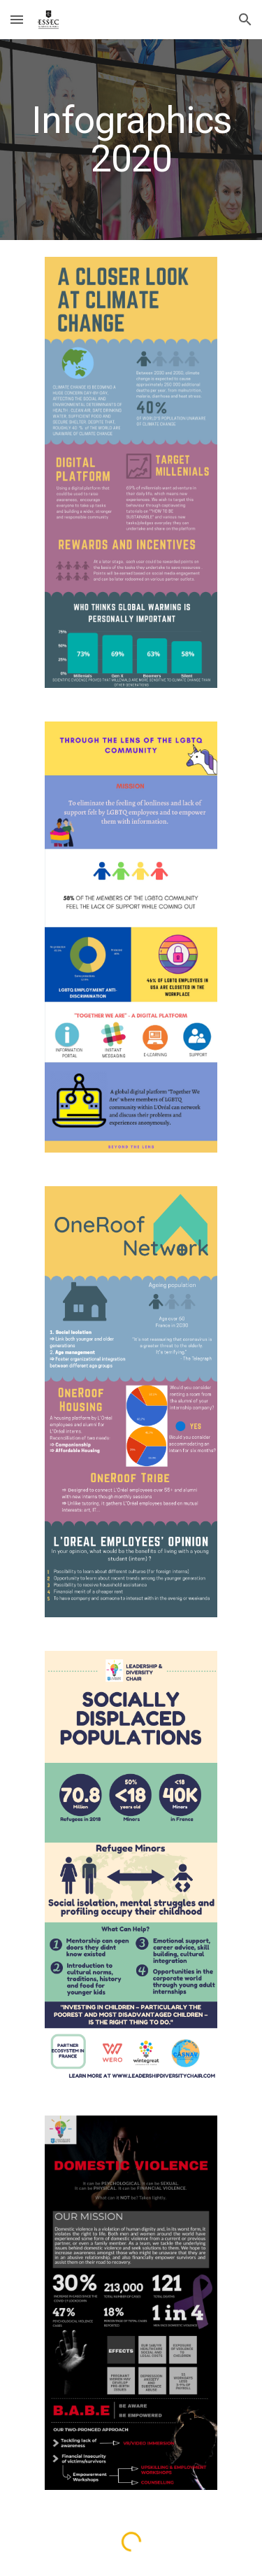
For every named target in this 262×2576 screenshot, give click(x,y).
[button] (17, 19)
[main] (131, 139)
